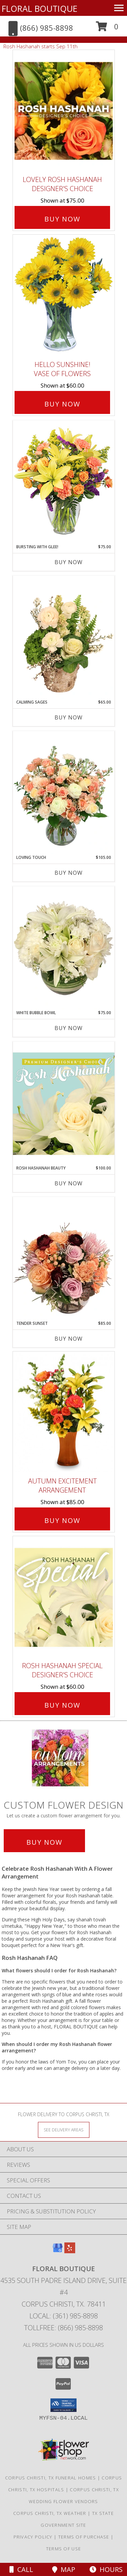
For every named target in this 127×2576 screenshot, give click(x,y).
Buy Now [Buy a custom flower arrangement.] (44, 1842)
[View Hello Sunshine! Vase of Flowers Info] (64, 296)
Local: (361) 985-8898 (63, 2315)
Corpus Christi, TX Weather (49, 2513)
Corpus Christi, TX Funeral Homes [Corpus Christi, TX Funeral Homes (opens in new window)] (50, 2478)
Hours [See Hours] (106, 2569)
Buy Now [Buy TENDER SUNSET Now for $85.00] (69, 1338)
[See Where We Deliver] (63, 2129)
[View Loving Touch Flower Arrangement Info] (63, 792)
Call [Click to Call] (21, 2569)
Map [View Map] (63, 2569)
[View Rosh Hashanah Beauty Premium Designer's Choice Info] (63, 1103)
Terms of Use (63, 2549)
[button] (107, 28)
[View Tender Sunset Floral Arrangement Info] (63, 1258)
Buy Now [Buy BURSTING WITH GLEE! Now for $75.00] (69, 562)
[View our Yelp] (69, 2251)
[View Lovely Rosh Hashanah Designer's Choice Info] (64, 111)
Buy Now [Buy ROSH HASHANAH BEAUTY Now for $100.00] (69, 1183)
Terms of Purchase (83, 2537)
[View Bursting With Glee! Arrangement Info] (63, 482)
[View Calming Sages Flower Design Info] (63, 637)
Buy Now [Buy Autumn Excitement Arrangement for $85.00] (62, 1520)
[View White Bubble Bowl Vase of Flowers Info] (63, 948)
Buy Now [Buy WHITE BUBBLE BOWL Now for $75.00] (69, 1028)
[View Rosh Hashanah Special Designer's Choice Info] (64, 1597)
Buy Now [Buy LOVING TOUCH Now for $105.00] (69, 872)
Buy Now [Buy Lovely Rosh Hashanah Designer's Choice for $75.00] (62, 219)
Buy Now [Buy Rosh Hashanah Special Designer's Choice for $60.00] (62, 1705)
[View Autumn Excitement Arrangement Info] (64, 1412)
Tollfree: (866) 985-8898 (63, 2327)
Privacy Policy (33, 2537)
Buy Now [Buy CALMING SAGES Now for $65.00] (69, 717)
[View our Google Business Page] (57, 2251)
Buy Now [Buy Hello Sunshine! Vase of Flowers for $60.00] (62, 404)
